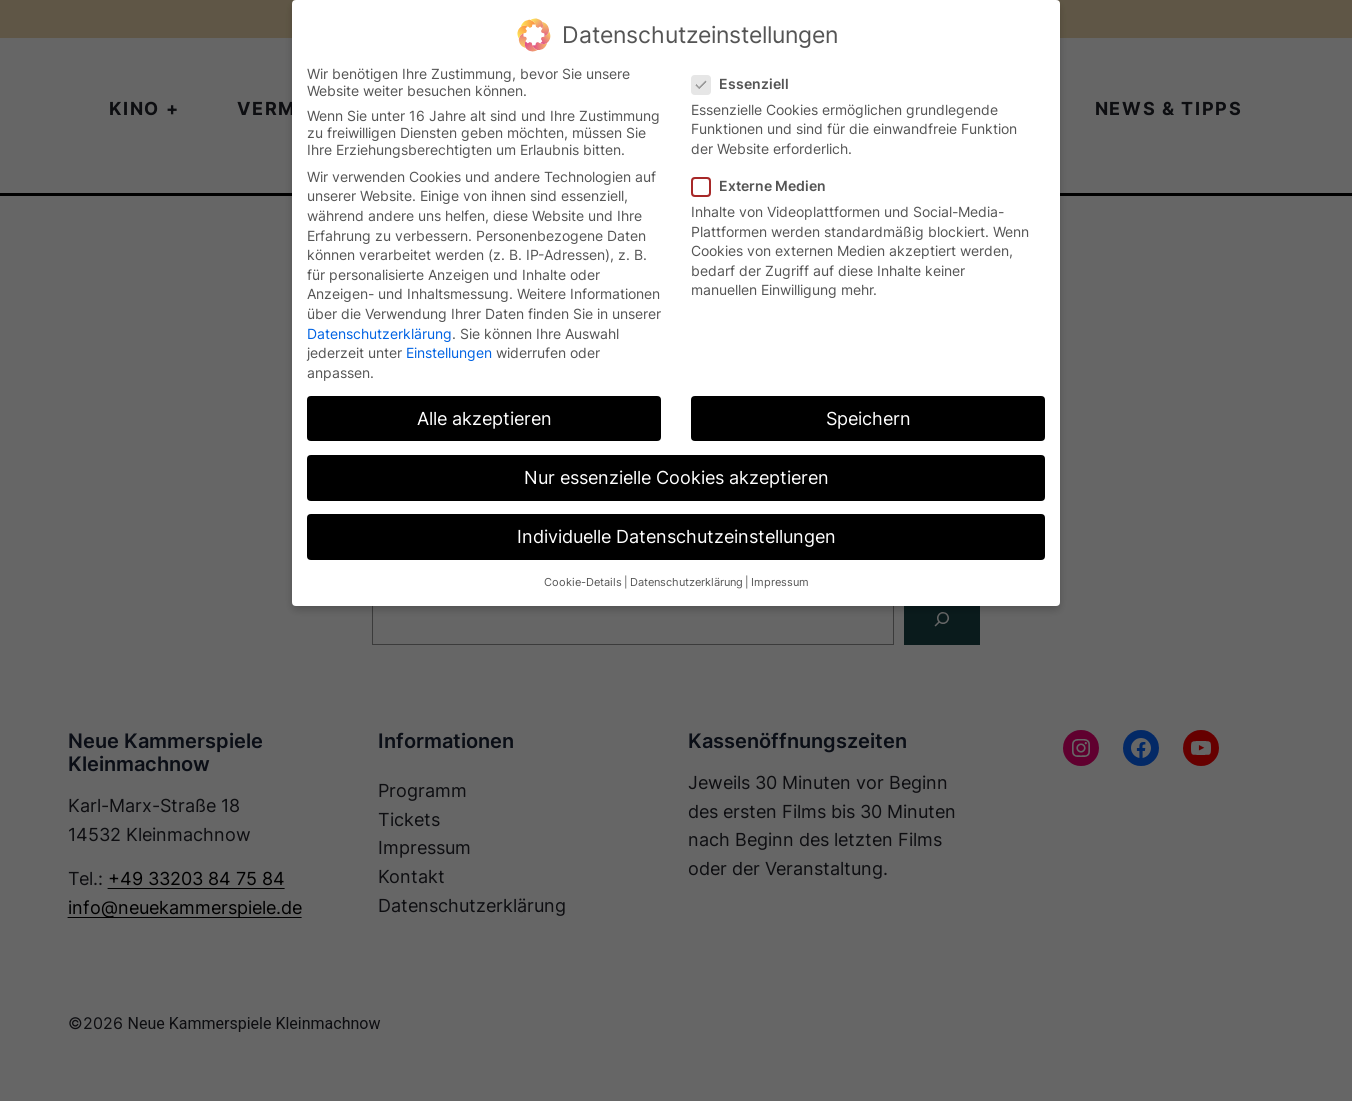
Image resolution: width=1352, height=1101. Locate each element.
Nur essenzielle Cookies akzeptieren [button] (676, 477)
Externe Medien (767, 185)
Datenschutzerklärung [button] (686, 582)
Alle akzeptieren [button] (484, 418)
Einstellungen (449, 352)
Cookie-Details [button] (583, 582)
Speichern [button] (868, 418)
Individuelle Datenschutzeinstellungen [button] (676, 536)
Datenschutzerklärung (379, 333)
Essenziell (748, 83)
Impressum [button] (780, 582)
